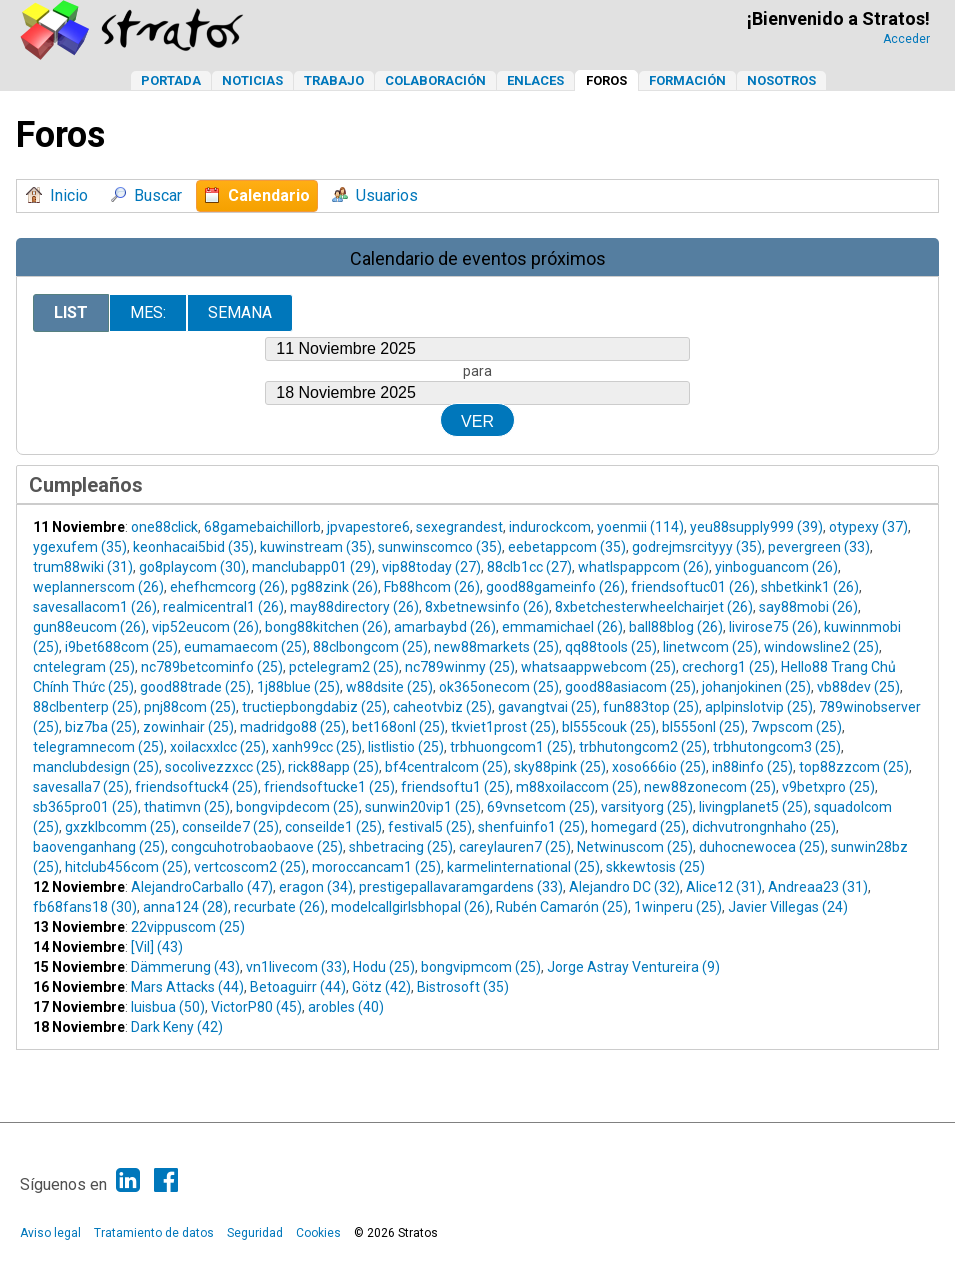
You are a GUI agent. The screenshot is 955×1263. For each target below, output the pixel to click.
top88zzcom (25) (854, 767)
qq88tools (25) (611, 647)
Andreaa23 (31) (818, 887)
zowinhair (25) (188, 727)
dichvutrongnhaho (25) (764, 827)
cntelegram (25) (84, 667)
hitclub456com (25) (126, 867)
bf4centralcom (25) (446, 767)
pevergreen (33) (819, 547)
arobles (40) (346, 1007)
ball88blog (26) (676, 627)
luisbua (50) (168, 1007)
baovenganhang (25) (99, 847)
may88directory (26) (354, 607)
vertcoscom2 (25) (250, 867)
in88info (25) (752, 767)
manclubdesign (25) (96, 767)
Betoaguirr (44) (298, 987)
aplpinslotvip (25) (759, 707)
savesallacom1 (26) (95, 607)
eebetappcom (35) (567, 547)
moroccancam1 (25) (376, 867)
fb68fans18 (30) (85, 907)
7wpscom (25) (796, 727)
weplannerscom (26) (98, 587)
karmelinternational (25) (523, 867)
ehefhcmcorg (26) (227, 587)
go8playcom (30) (192, 567)
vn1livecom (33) (296, 967)
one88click (164, 527)
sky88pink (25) (560, 767)
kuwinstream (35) (316, 547)
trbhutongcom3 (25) (777, 747)
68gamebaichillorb (262, 527)
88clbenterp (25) (85, 707)
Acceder (906, 39)
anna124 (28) (185, 907)
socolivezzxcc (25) (223, 767)
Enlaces (535, 80)
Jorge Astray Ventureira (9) (633, 967)
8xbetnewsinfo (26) (487, 607)
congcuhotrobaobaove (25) (257, 847)
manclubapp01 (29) (314, 567)
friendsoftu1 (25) (455, 787)
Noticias (252, 80)
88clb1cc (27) (529, 567)
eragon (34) (316, 887)
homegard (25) (638, 827)
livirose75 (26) (773, 627)
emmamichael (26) (562, 627)
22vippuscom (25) (188, 927)
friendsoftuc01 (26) (693, 587)
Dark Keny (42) (177, 1027)
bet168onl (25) (398, 727)
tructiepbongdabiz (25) (314, 707)
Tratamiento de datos (154, 1233)
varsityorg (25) (647, 807)
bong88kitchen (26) (326, 627)
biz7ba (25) (101, 727)
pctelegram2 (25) (344, 667)
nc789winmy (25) (460, 667)
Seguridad (255, 1233)
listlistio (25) (406, 747)
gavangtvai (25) (547, 707)
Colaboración (435, 80)
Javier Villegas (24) (788, 907)
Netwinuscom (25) (635, 847)
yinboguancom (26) (776, 567)
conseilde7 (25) (230, 827)
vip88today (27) (431, 567)
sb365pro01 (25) (85, 807)
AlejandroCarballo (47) (202, 887)
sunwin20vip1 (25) (423, 807)
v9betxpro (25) (828, 787)
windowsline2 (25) (821, 647)
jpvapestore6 (368, 527)
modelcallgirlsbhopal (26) (410, 907)
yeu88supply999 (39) (756, 527)
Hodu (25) (384, 967)
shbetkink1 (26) (810, 587)
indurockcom (550, 527)
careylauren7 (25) (515, 847)
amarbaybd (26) (445, 627)
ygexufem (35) (80, 547)
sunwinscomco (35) (440, 547)
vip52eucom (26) (205, 627)
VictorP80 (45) (256, 1007)
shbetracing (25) (401, 847)
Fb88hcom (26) (432, 587)
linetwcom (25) (710, 647)
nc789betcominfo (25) (212, 667)
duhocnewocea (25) (762, 847)
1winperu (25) (678, 907)
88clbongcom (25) (370, 647)
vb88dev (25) (858, 687)
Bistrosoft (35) (463, 987)
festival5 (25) (430, 827)
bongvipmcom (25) (481, 967)
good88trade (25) (195, 687)
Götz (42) (381, 987)
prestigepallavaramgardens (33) (461, 887)
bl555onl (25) (703, 727)
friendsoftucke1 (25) (329, 787)
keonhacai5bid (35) (193, 547)
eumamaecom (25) (245, 647)
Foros (606, 80)
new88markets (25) (496, 647)
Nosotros (781, 80)
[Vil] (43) (157, 947)
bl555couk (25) (609, 727)
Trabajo (334, 80)
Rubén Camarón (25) (562, 907)
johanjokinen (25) (756, 687)
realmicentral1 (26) (223, 607)
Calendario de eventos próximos (478, 258)
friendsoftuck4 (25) (196, 787)
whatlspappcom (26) (643, 567)
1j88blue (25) (298, 687)
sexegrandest (459, 527)
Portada (171, 80)
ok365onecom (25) (499, 687)
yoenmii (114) (640, 527)
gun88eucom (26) (89, 627)
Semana (240, 312)
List (71, 312)
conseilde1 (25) (333, 827)
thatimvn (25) (187, 807)
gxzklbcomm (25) (120, 827)
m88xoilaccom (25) (577, 787)
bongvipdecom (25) (297, 807)
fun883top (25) (651, 707)
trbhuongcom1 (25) (511, 747)
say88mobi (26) (808, 607)
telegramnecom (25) (98, 747)
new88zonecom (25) (710, 787)
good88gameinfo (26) (555, 587)
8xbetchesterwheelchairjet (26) (654, 607)
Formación (687, 80)
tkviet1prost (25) (503, 727)
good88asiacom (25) (630, 687)
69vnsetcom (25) (541, 807)
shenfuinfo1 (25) (531, 827)
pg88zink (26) (334, 587)
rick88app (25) (333, 767)
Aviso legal (50, 1233)
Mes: (148, 312)
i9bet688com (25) (121, 647)
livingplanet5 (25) (753, 807)
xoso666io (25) (659, 767)
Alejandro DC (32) (624, 887)
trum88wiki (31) (83, 567)
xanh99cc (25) (317, 747)
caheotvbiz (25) (442, 707)
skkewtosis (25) (655, 867)
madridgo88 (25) (293, 727)
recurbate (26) (279, 907)
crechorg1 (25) (728, 667)
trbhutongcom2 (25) (643, 747)
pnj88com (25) (190, 707)
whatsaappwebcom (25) (598, 667)
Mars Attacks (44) (187, 987)
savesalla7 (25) (81, 787)
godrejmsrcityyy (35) (697, 547)
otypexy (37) (868, 527)
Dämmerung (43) (185, 967)
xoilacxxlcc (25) (218, 747)
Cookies (318, 1233)
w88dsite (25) (389, 687)
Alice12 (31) (724, 887)
